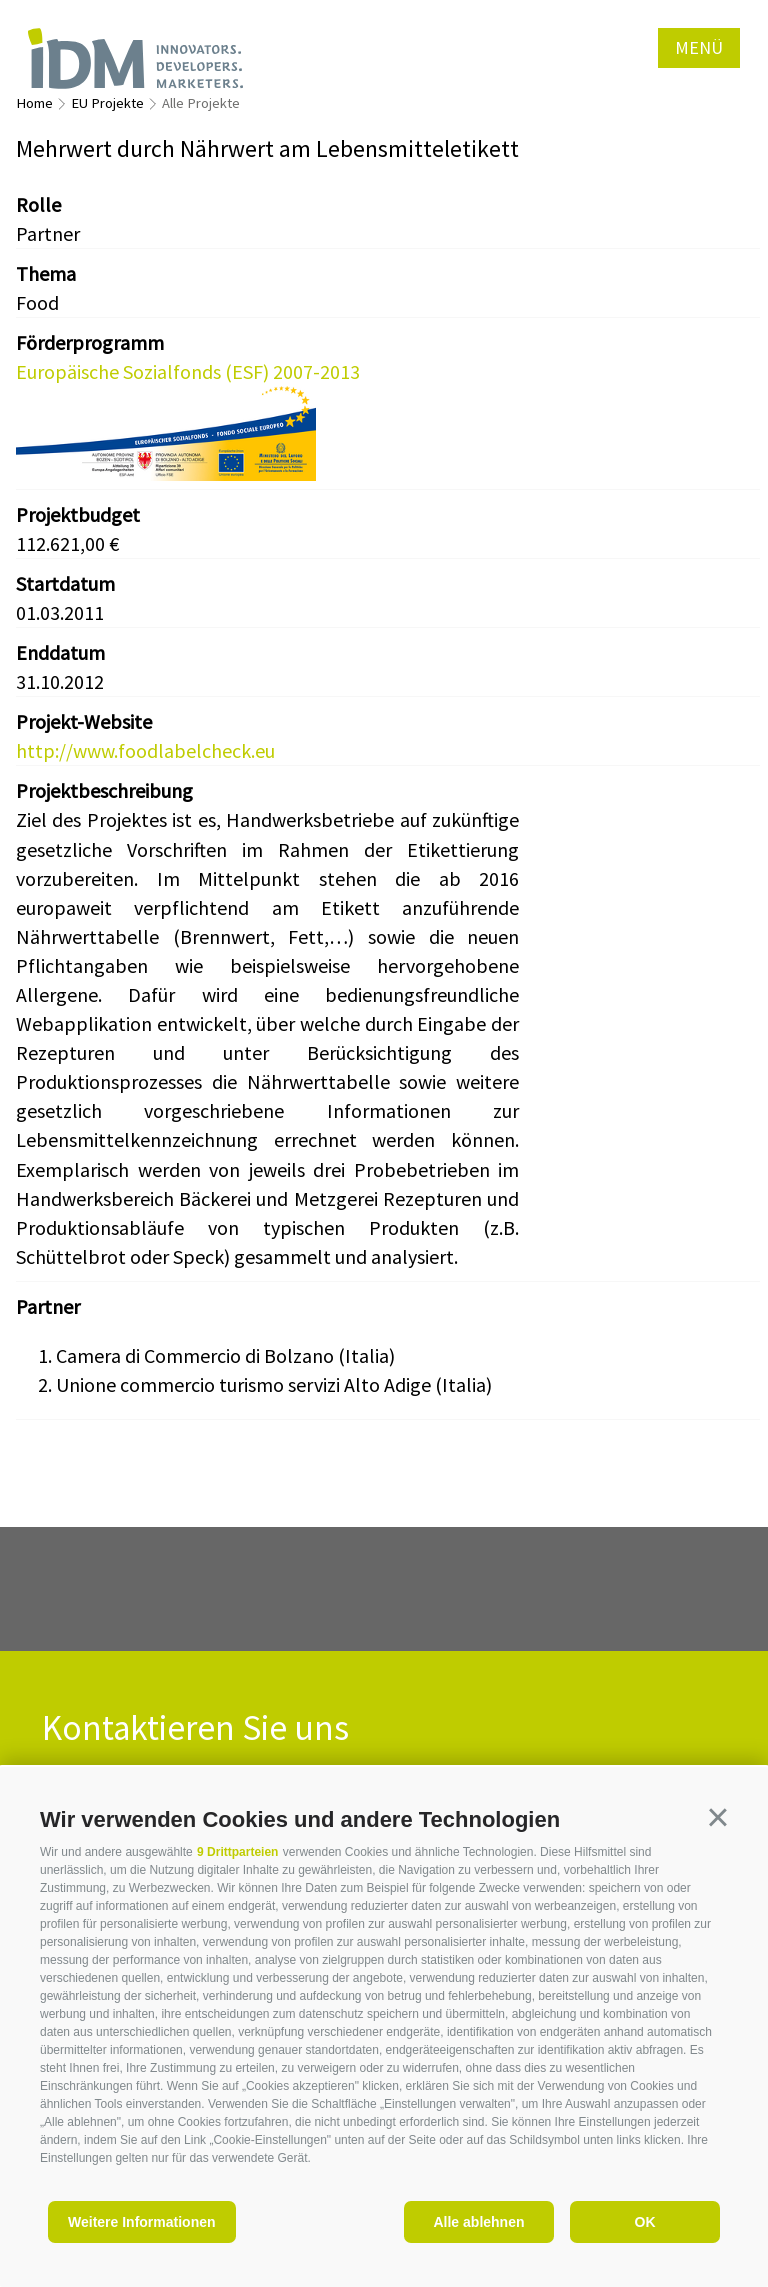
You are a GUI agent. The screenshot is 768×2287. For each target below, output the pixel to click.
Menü (699, 47)
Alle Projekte (201, 103)
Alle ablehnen (478, 2222)
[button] (718, 1817)
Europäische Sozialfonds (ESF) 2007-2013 (188, 371)
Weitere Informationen (142, 2222)
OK (645, 2222)
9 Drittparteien (237, 1852)
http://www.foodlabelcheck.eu (145, 750)
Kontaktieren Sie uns (195, 1728)
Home (34, 103)
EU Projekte (107, 103)
